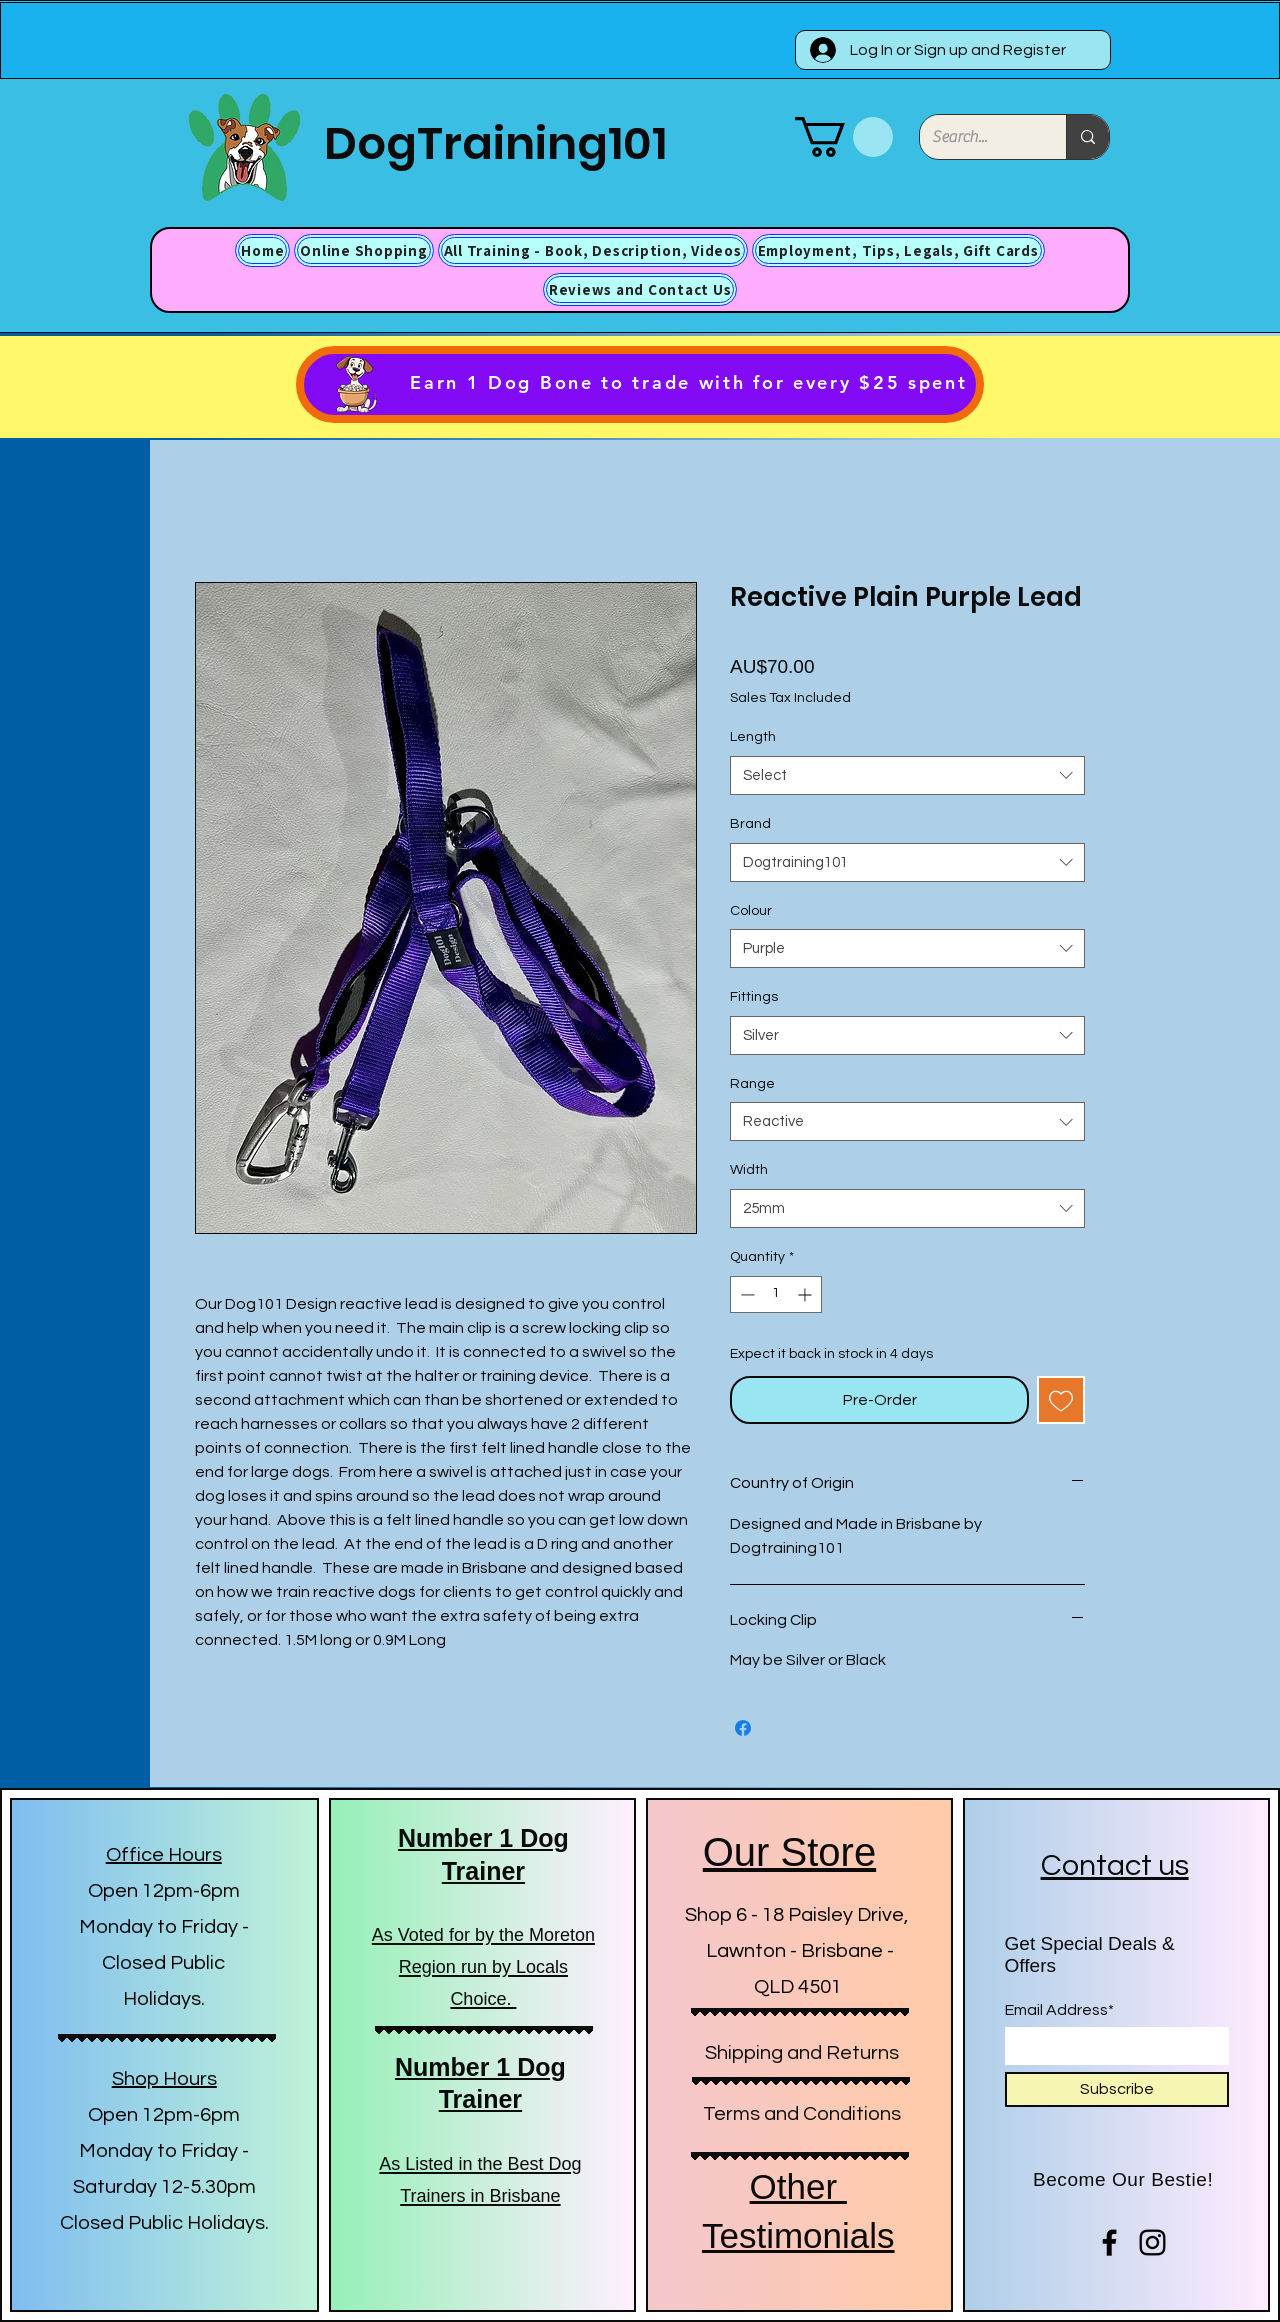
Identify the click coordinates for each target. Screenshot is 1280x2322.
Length (753, 737)
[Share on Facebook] (743, 1728)
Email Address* (1059, 2010)
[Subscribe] (1117, 2089)
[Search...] (978, 137)
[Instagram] (1152, 2242)
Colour (751, 911)
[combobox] (907, 775)
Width (749, 1170)
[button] (844, 137)
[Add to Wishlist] (1061, 1400)
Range (752, 1084)
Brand (750, 824)
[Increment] (806, 1294)
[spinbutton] (776, 1294)
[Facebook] (1109, 2242)
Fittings (754, 997)
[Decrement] (745, 1294)
